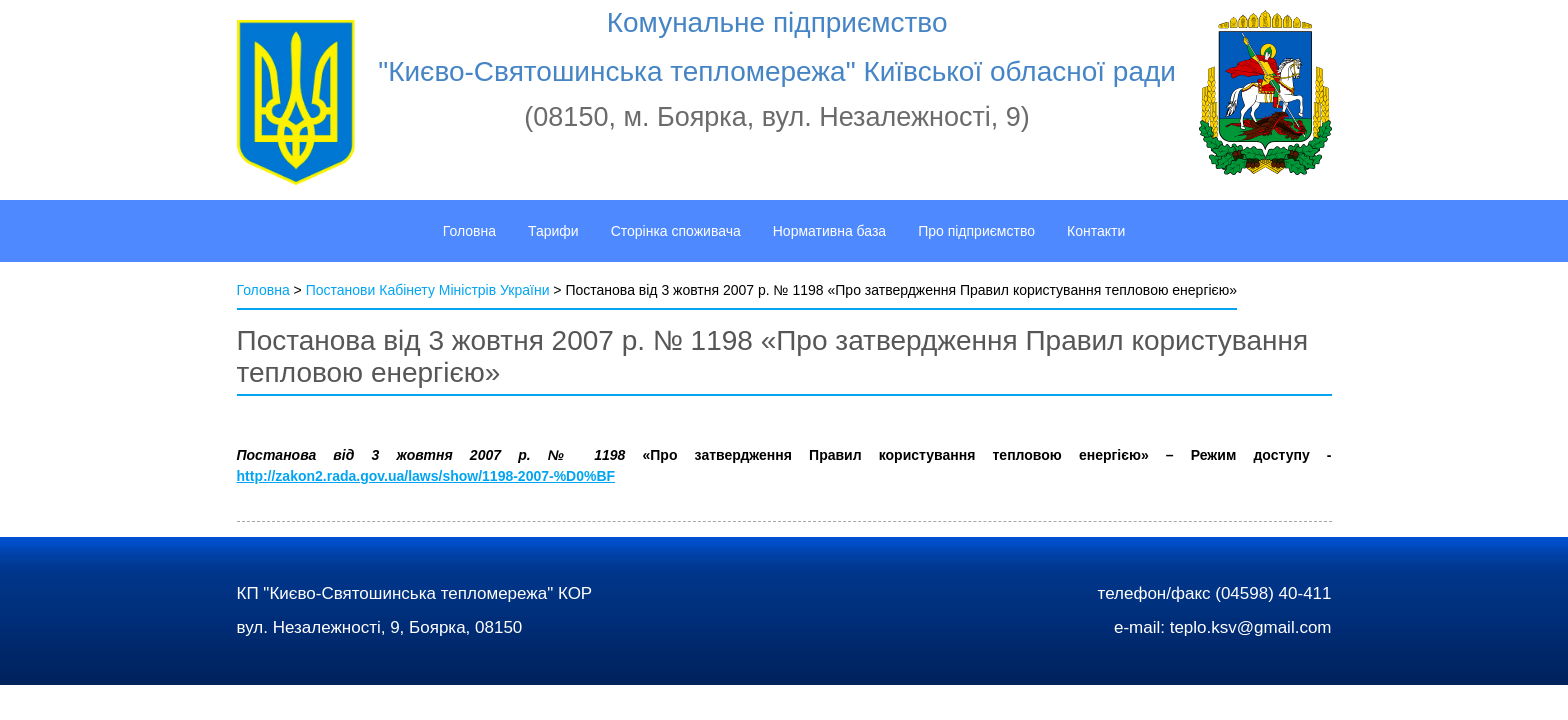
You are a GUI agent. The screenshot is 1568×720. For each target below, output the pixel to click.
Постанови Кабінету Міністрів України (428, 290)
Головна (263, 290)
